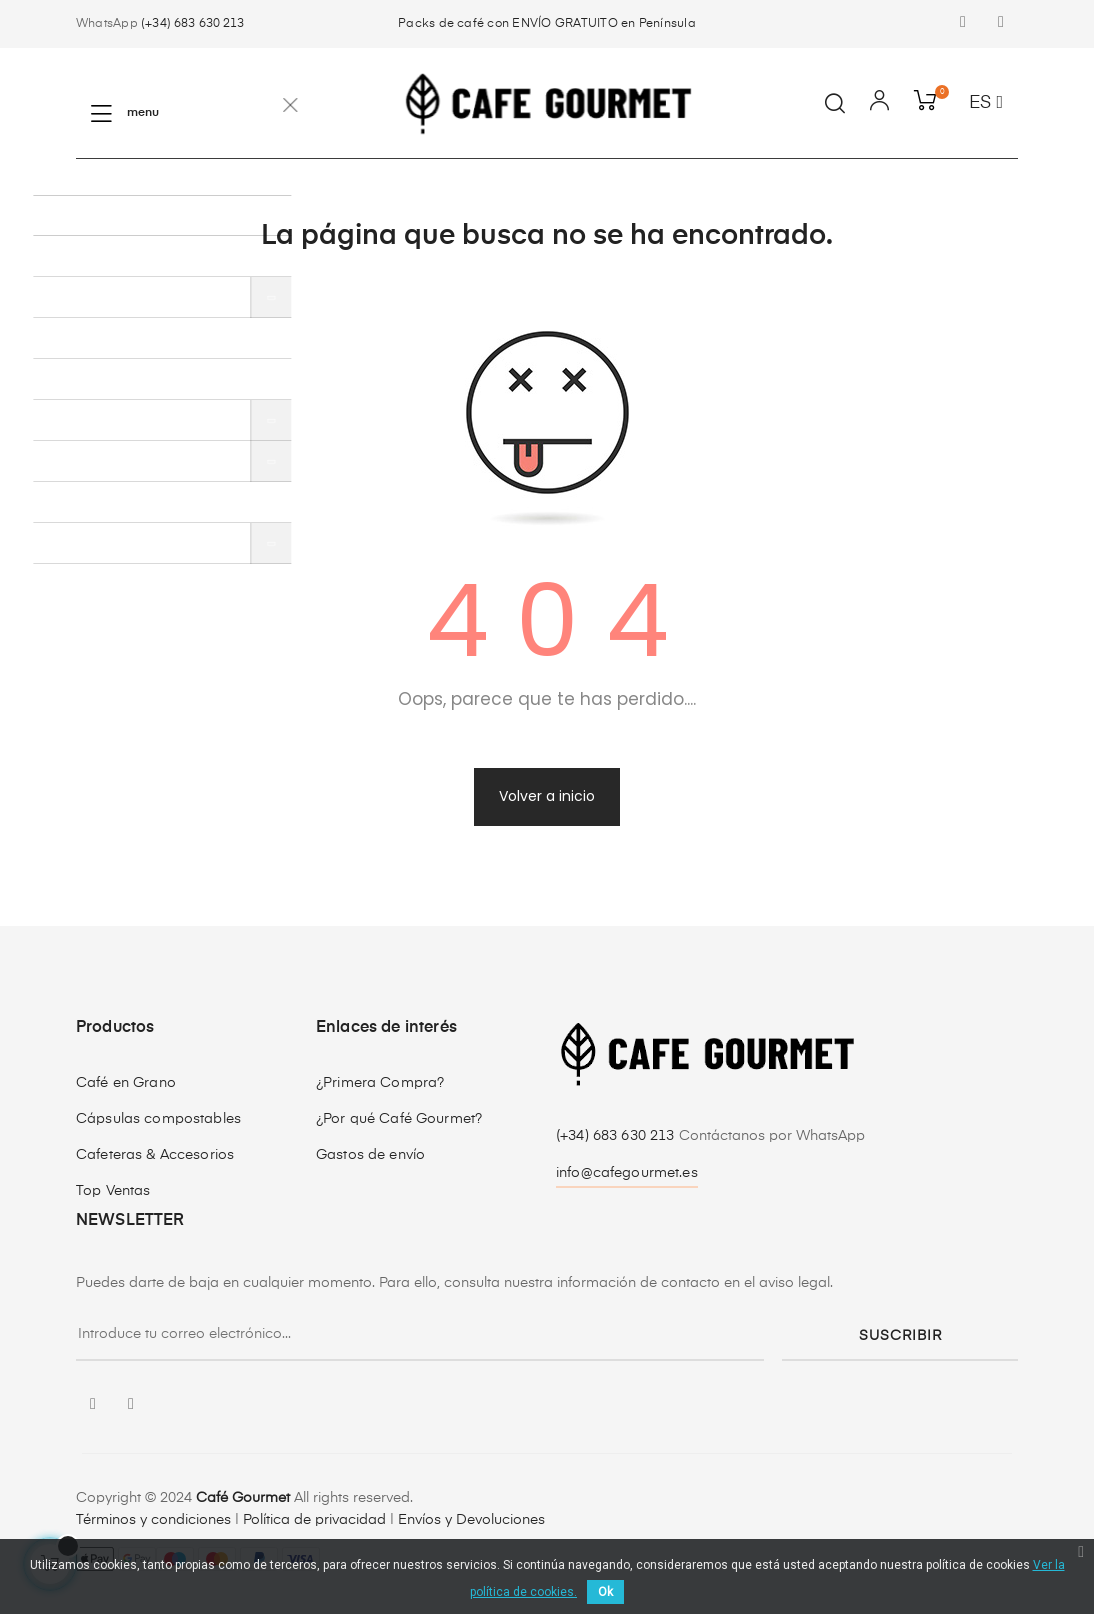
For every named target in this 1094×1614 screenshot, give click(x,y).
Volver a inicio (547, 796)
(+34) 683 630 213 (192, 24)
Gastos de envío (370, 1155)
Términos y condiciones (153, 1520)
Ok (605, 1592)
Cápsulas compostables (158, 1119)
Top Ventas (113, 1191)
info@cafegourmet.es (627, 1173)
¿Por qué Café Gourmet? (399, 1119)
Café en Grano (126, 1083)
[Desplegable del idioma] (986, 104)
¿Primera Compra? (380, 1083)
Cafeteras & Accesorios (155, 1155)
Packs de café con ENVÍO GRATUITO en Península (547, 24)
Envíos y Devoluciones (471, 1520)
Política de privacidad (314, 1520)
